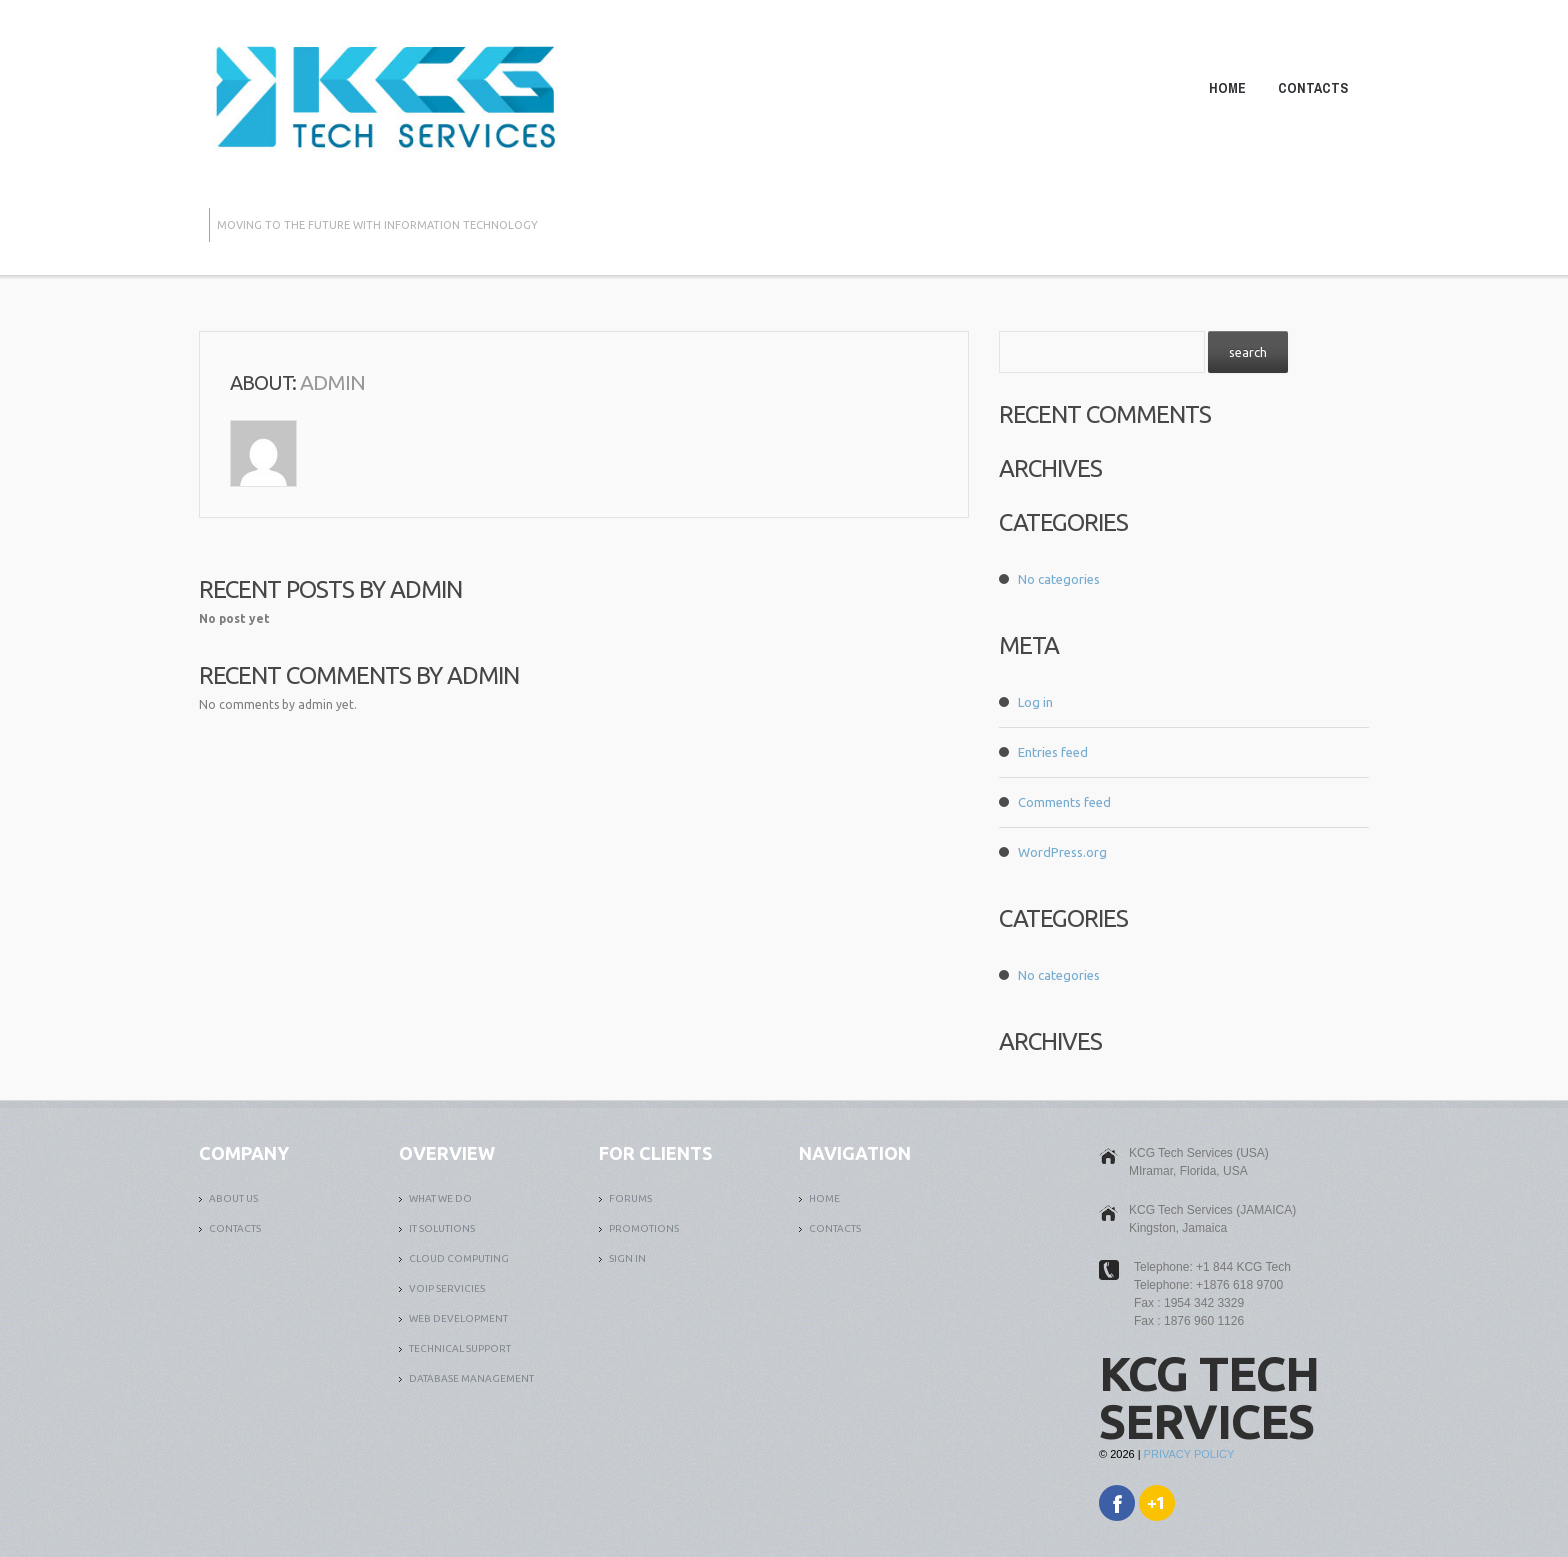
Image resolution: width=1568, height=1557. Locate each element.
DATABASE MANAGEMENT (471, 1378)
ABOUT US (233, 1198)
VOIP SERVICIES (447, 1288)
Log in (1035, 702)
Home (1227, 88)
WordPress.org (1062, 852)
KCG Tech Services (1209, 1397)
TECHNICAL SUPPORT (460, 1348)
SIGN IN (627, 1258)
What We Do (440, 1198)
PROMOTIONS (644, 1228)
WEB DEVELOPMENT (458, 1318)
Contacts (1313, 88)
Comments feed (1064, 802)
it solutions (442, 1228)
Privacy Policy (1189, 1454)
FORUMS (630, 1198)
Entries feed (1053, 752)
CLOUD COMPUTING (459, 1258)
